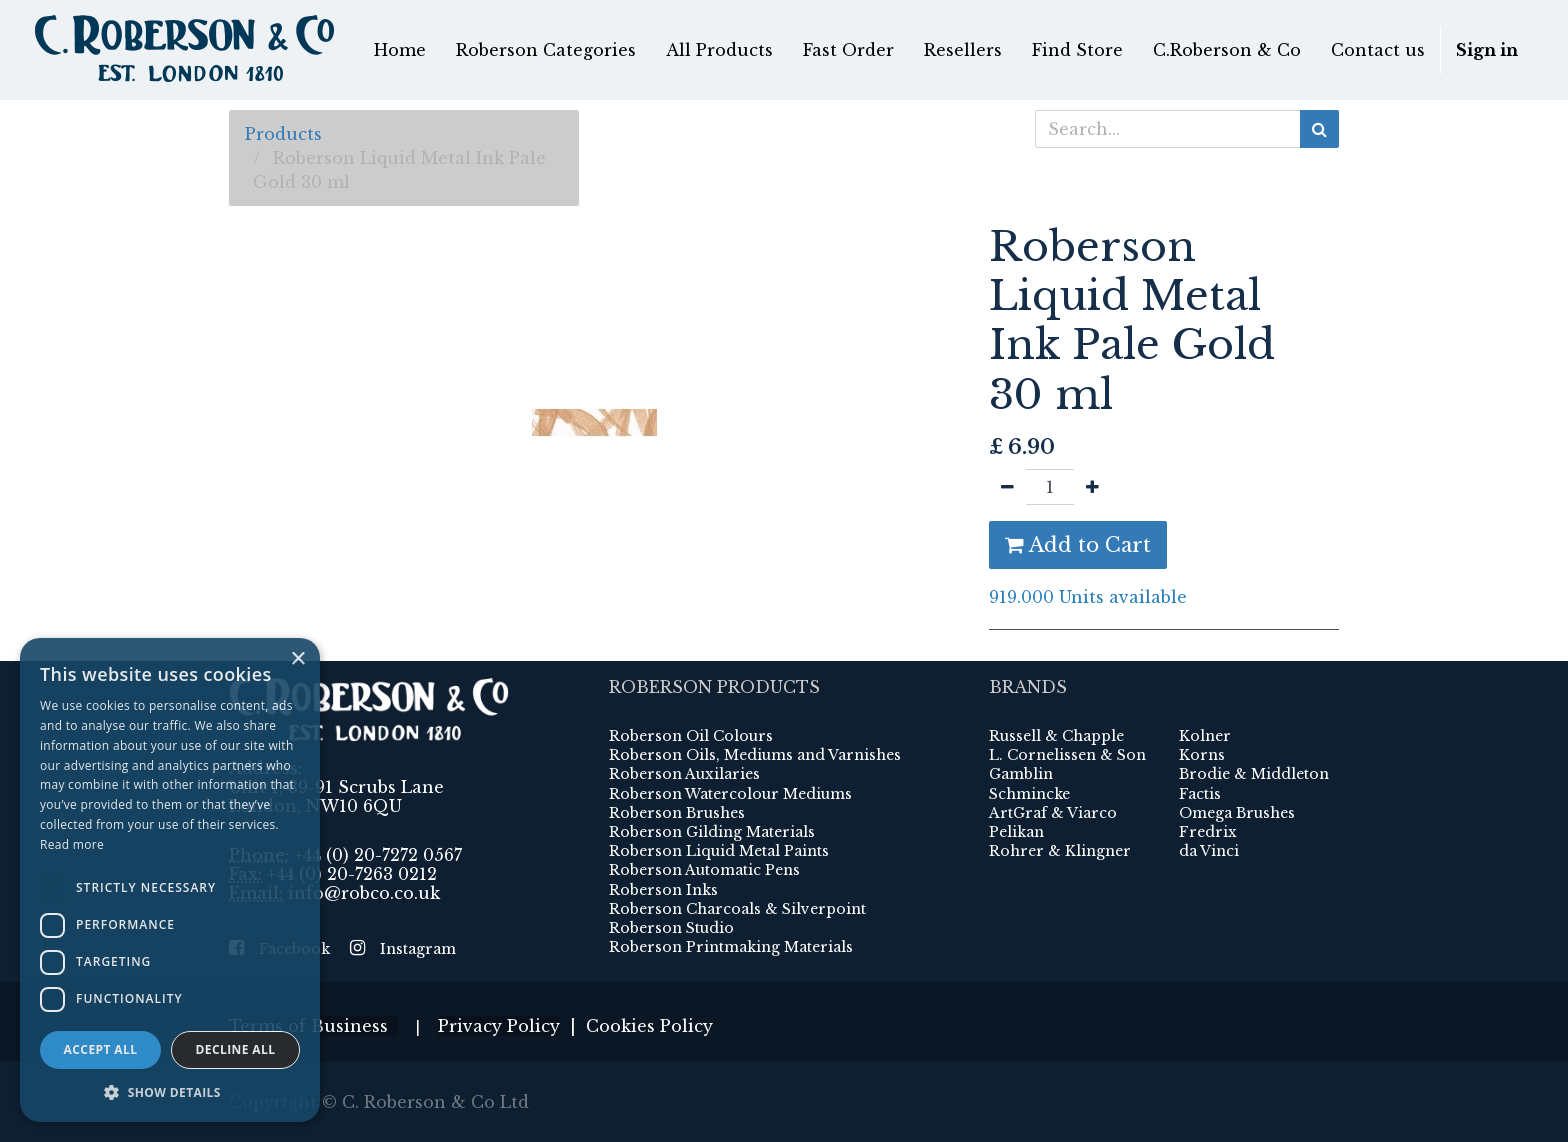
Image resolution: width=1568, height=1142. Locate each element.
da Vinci (1209, 851)
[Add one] (1092, 487)
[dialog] (170, 880)
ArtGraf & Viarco (1053, 813)
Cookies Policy (649, 1026)
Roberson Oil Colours (691, 736)
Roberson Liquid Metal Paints (719, 851)
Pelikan (1016, 832)
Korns (1202, 755)
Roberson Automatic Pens (704, 870)
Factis (1200, 794)
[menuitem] (400, 50)
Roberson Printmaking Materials (731, 947)
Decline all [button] (236, 1049)
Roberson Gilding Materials (712, 832)
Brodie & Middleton (1254, 774)
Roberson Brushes (677, 813)
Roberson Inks (663, 890)
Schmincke (1029, 794)
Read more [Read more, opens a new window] (72, 844)
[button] (170, 1092)
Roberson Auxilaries (684, 774)
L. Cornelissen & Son (1067, 755)
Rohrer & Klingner (1060, 851)
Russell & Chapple (1056, 736)
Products (283, 134)
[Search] (1319, 129)
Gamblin (1021, 774)
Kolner (1205, 736)
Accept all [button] (101, 1049)
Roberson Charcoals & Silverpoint (737, 909)
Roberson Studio (671, 928)
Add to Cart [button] (1078, 545)
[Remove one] (1007, 487)
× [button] (297, 659)
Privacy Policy (499, 1026)
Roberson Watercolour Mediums (730, 794)
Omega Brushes (1237, 813)
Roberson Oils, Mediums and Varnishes (755, 755)
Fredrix (1208, 832)
